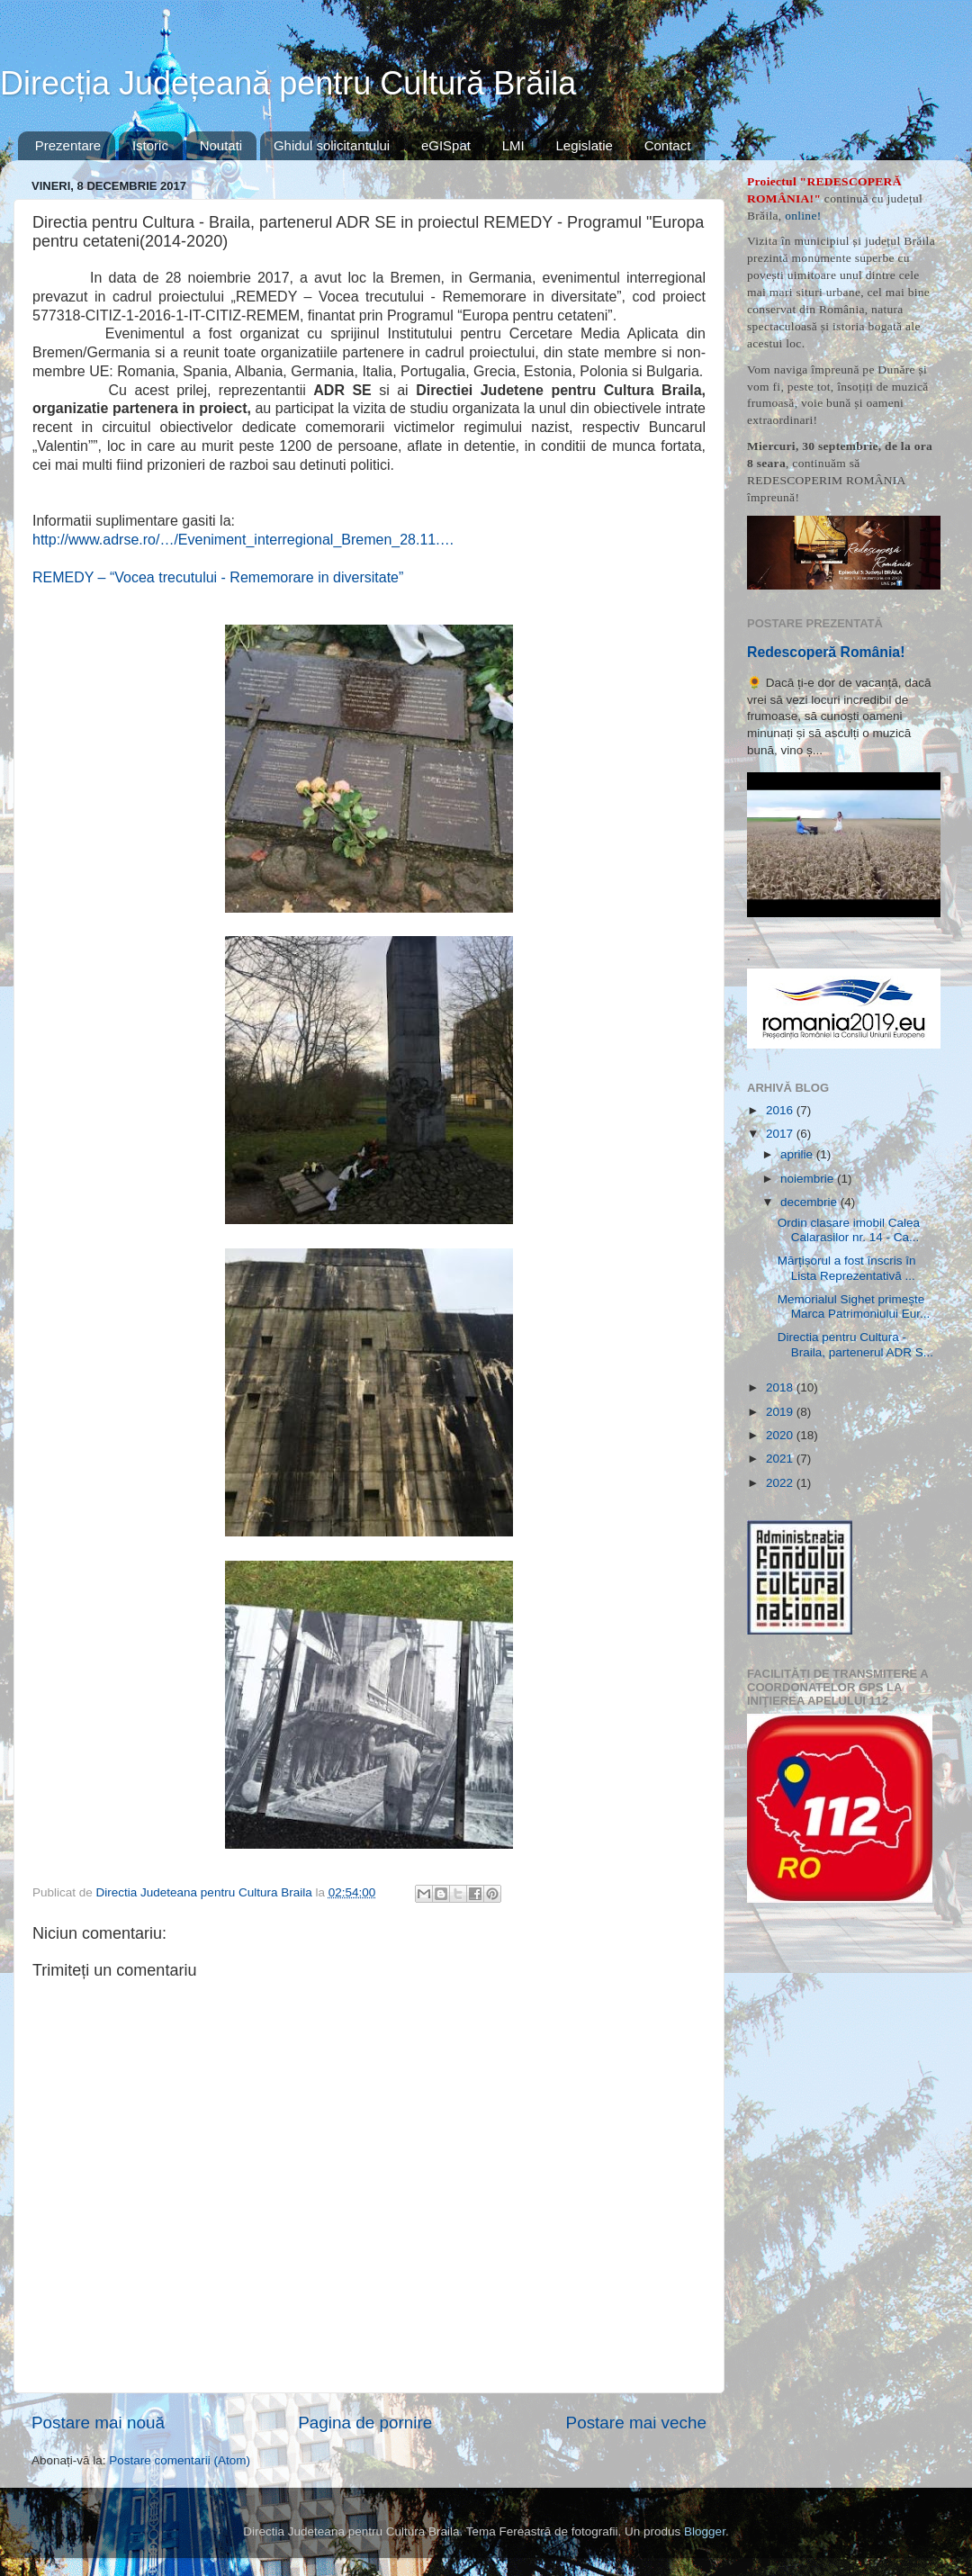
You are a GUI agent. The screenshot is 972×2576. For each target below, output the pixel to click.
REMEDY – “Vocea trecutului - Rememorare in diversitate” (217, 577)
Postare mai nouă (98, 2422)
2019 (781, 1412)
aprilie (798, 1154)
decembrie (810, 1202)
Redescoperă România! (825, 652)
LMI (513, 145)
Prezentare (68, 145)
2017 (781, 1133)
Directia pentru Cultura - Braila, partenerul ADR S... (855, 1344)
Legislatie (583, 145)
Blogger (704, 2531)
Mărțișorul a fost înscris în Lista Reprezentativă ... (847, 1268)
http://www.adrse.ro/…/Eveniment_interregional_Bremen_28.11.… (243, 539)
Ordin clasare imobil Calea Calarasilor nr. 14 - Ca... (849, 1230)
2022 (781, 1483)
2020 (781, 1435)
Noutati (221, 145)
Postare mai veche (636, 2422)
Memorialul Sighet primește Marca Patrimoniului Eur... (854, 1306)
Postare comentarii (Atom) (179, 2460)
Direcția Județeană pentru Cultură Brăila (288, 83)
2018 (781, 1387)
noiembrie (808, 1178)
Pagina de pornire (365, 2422)
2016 (781, 1110)
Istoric (150, 145)
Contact (667, 145)
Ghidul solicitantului (332, 145)
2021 (781, 1458)
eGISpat (446, 145)
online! (803, 215)
